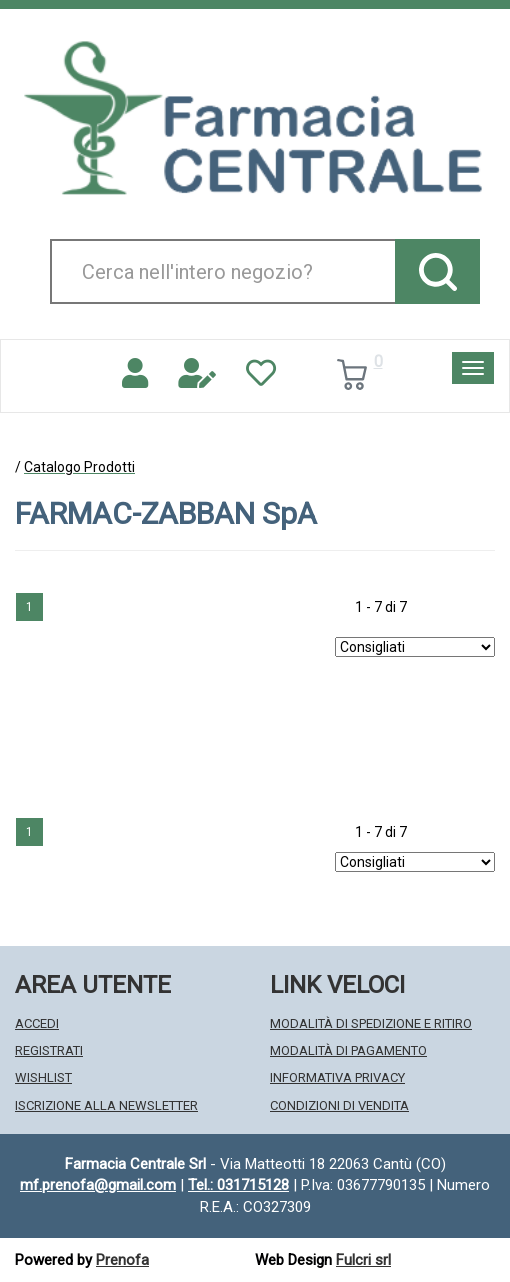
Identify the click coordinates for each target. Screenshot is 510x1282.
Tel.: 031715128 (238, 1185)
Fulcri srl (363, 1260)
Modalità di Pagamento (348, 1050)
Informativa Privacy (337, 1077)
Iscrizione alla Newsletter (106, 1105)
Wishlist (43, 1077)
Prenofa (122, 1260)
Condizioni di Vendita (339, 1105)
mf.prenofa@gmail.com (98, 1185)
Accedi (37, 1023)
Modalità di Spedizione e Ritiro (371, 1023)
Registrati (49, 1050)
